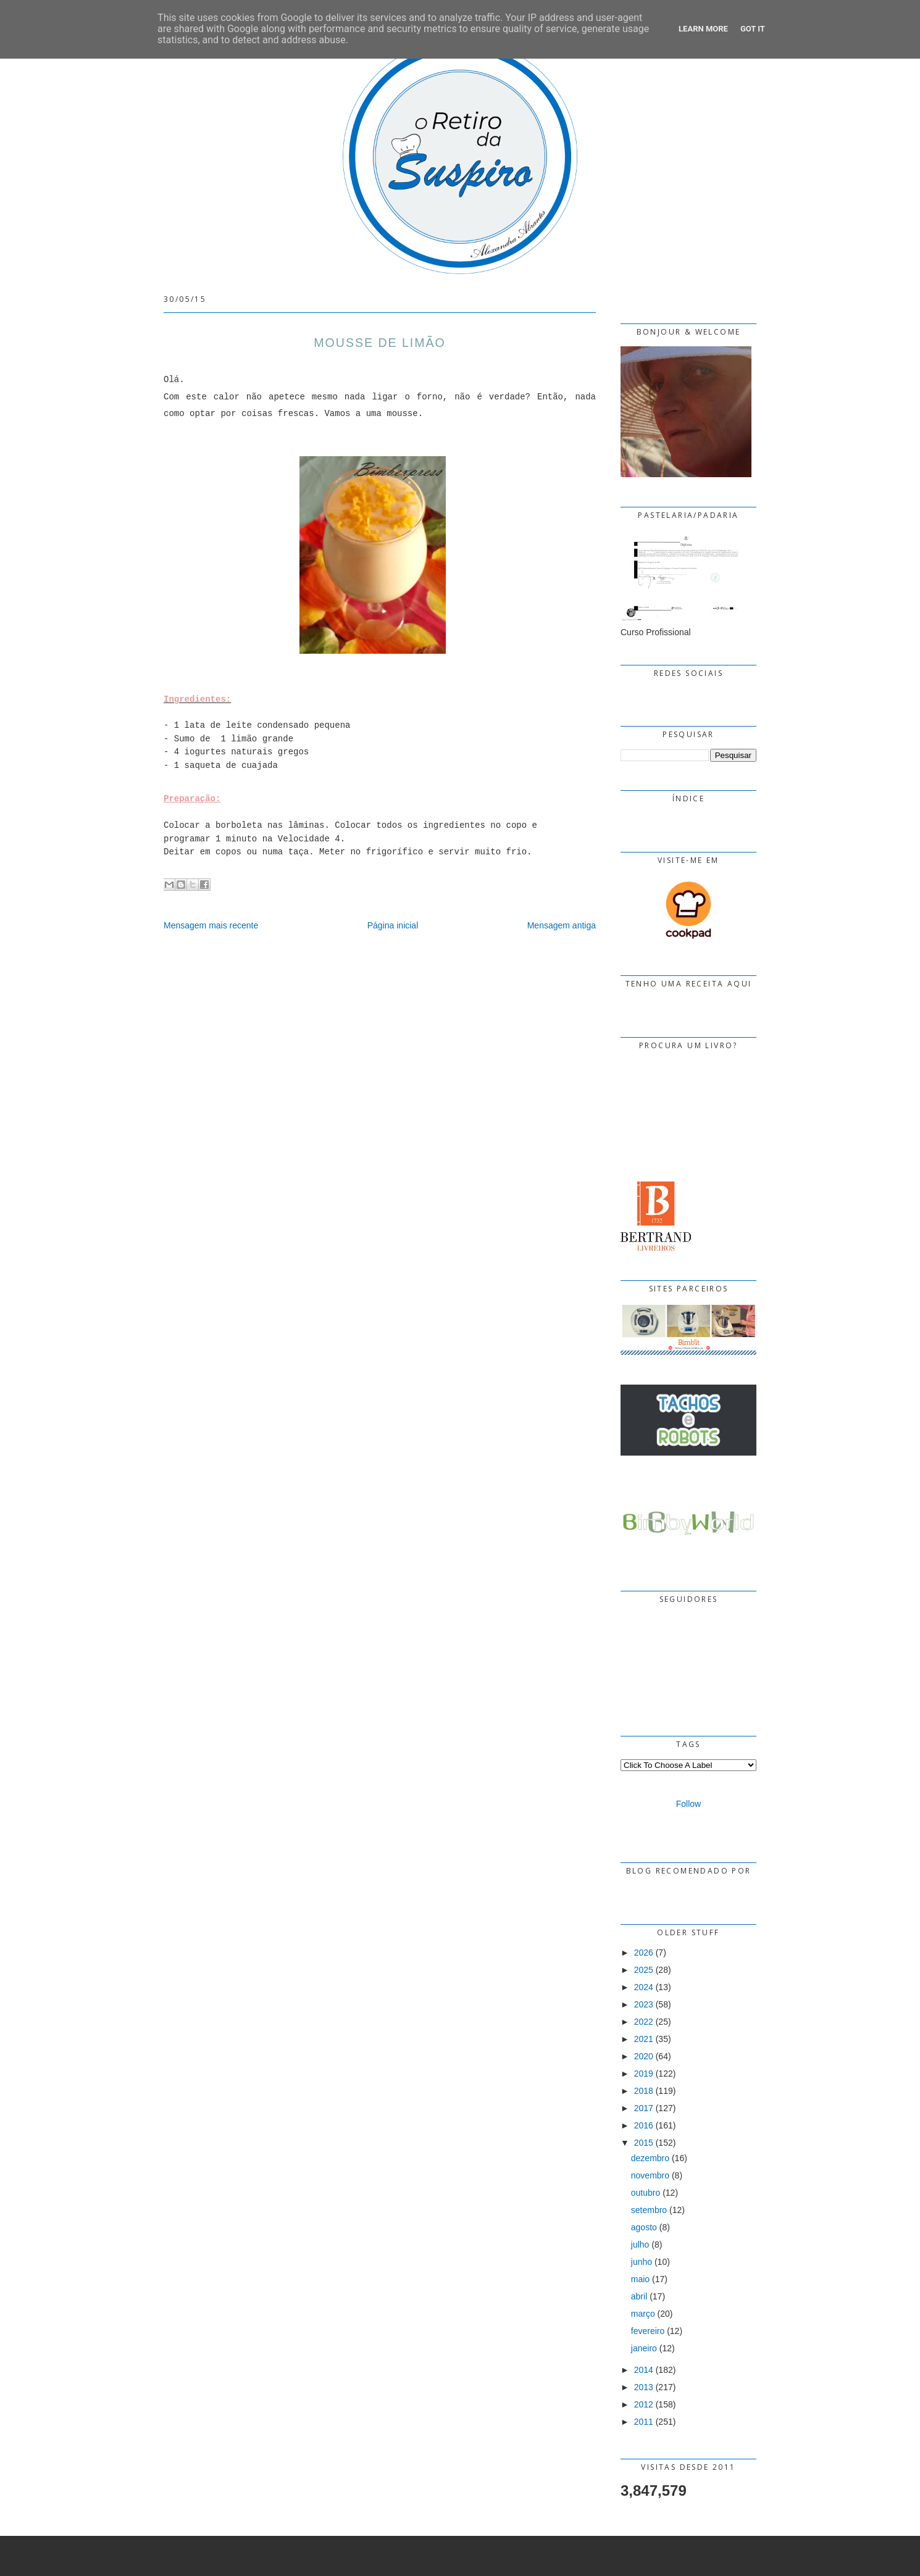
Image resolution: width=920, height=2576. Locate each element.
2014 (643, 2370)
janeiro (644, 2348)
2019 (643, 2073)
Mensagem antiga (561, 925)
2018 (643, 2091)
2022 (643, 2022)
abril (639, 2296)
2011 (643, 2422)
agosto (644, 2227)
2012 (643, 2404)
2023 (643, 2004)
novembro (650, 2175)
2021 (643, 2039)
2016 (643, 2125)
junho (641, 2262)
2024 (643, 1987)
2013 (643, 2387)
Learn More (703, 28)
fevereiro (647, 2331)
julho (640, 2244)
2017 (643, 2108)
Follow (688, 1804)
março (643, 2314)
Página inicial (393, 925)
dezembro (650, 2158)
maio (640, 2279)
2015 (643, 2143)
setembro (649, 2210)
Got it (752, 28)
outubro (645, 2193)
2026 (643, 1952)
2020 (643, 2056)
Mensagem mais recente (211, 925)
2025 (643, 1970)
